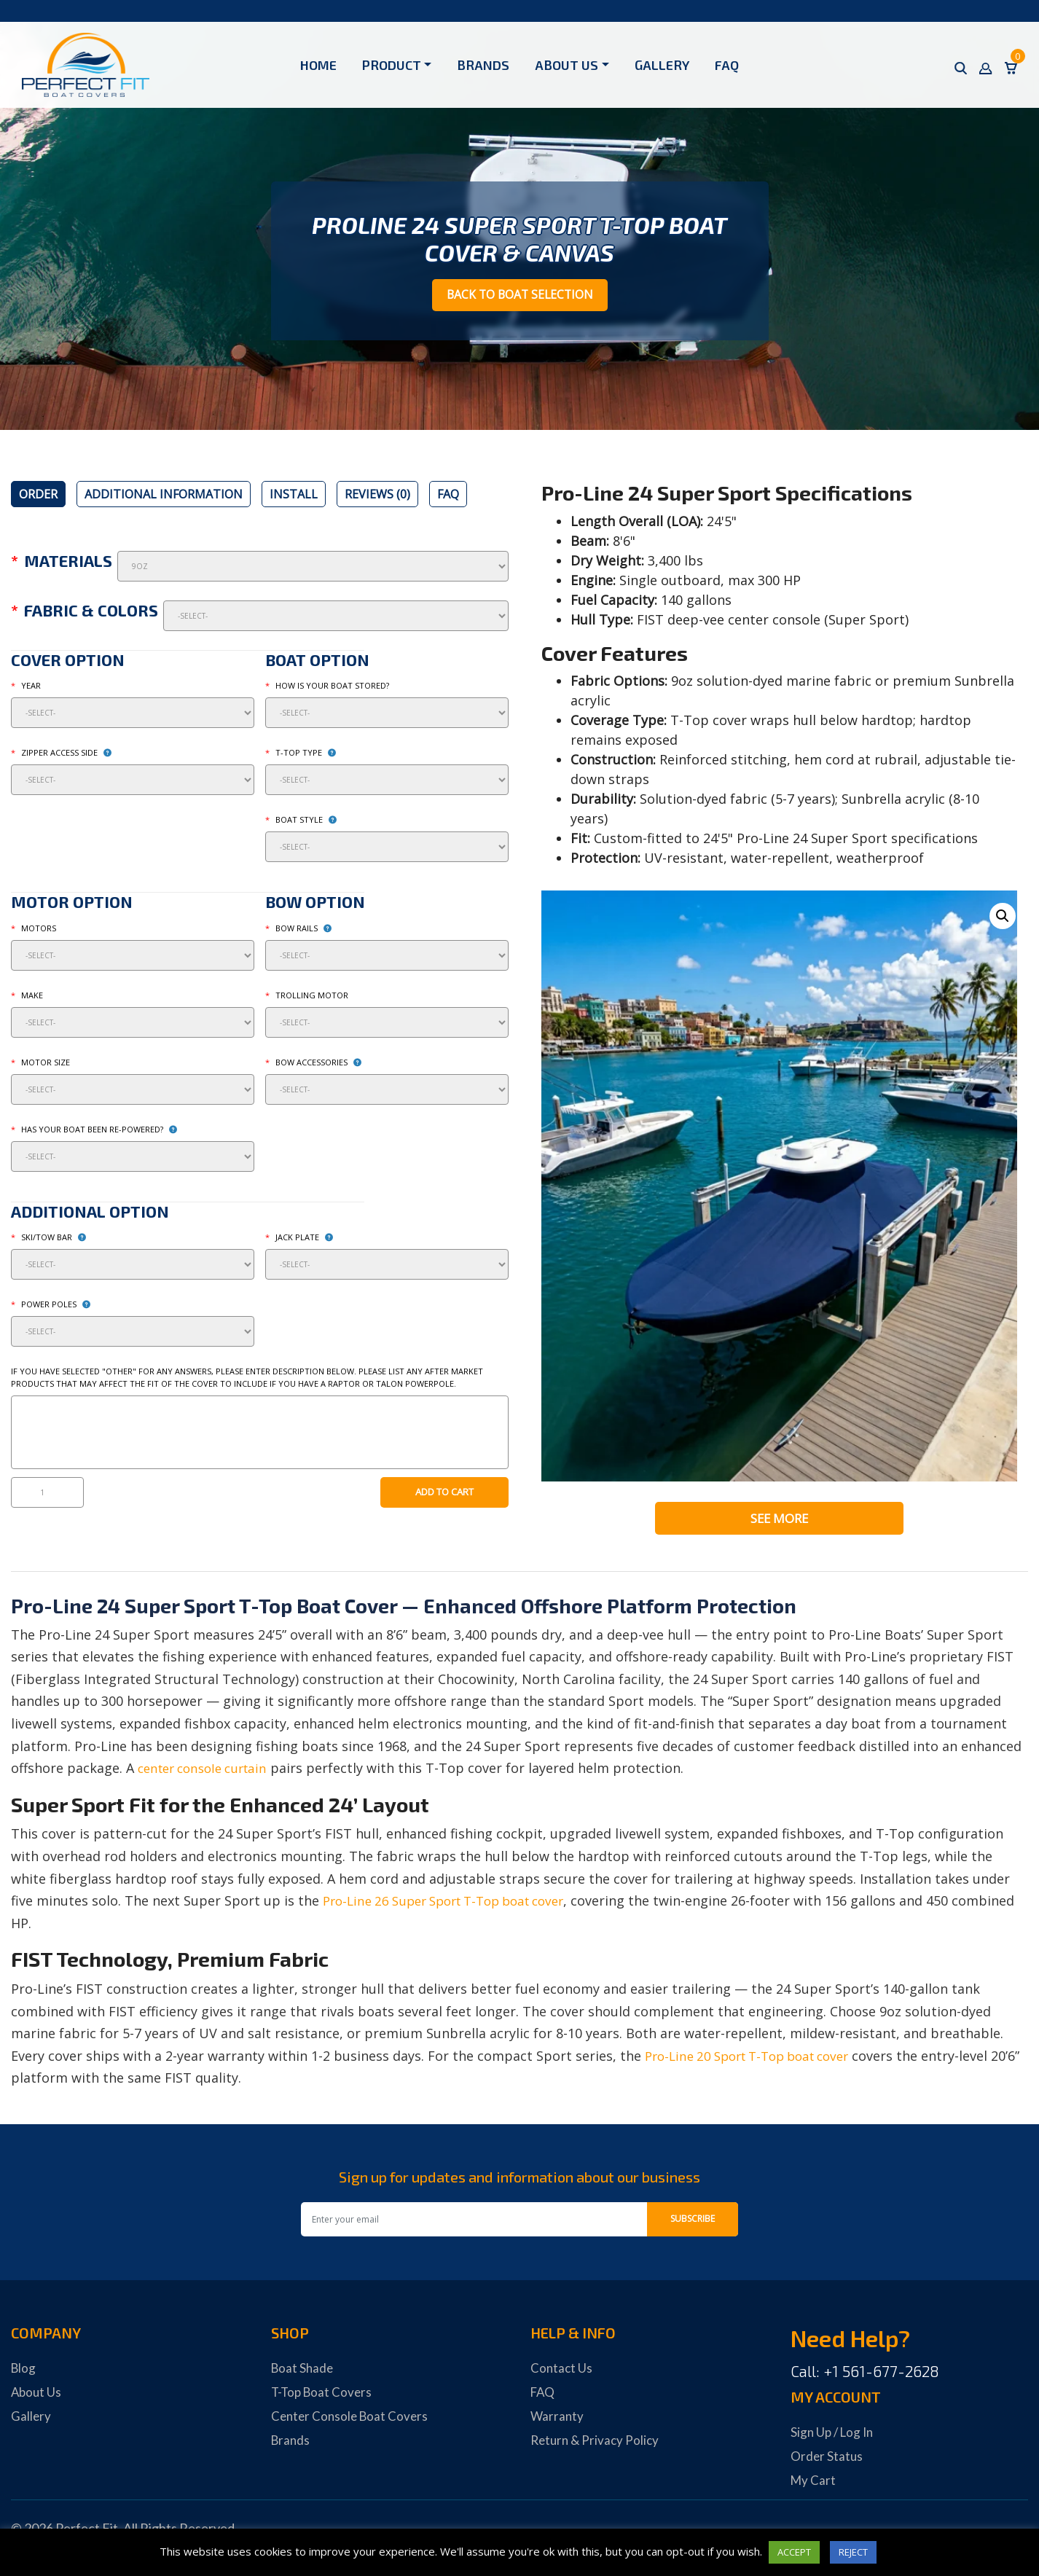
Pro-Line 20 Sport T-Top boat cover (757, 2059)
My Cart (814, 2483)
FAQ (727, 65)
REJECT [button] (853, 2552)
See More (779, 1521)
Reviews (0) (377, 496)
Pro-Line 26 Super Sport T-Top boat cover (455, 1904)
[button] (1002, 919)
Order (38, 496)
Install (294, 496)
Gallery (662, 65)
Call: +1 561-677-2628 (865, 2374)
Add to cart (444, 1493)
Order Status (827, 2459)
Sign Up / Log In (834, 2435)
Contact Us (562, 2371)
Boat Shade (303, 2371)
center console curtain (208, 1771)
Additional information (164, 496)
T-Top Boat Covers (323, 2395)
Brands (483, 65)
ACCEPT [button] (794, 2552)
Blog (24, 2371)
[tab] (38, 496)
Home (318, 65)
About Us (566, 65)
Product (391, 65)
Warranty (557, 2419)
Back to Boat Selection (520, 296)
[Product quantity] (47, 1494)
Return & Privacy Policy (597, 2443)
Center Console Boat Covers (352, 2419)
